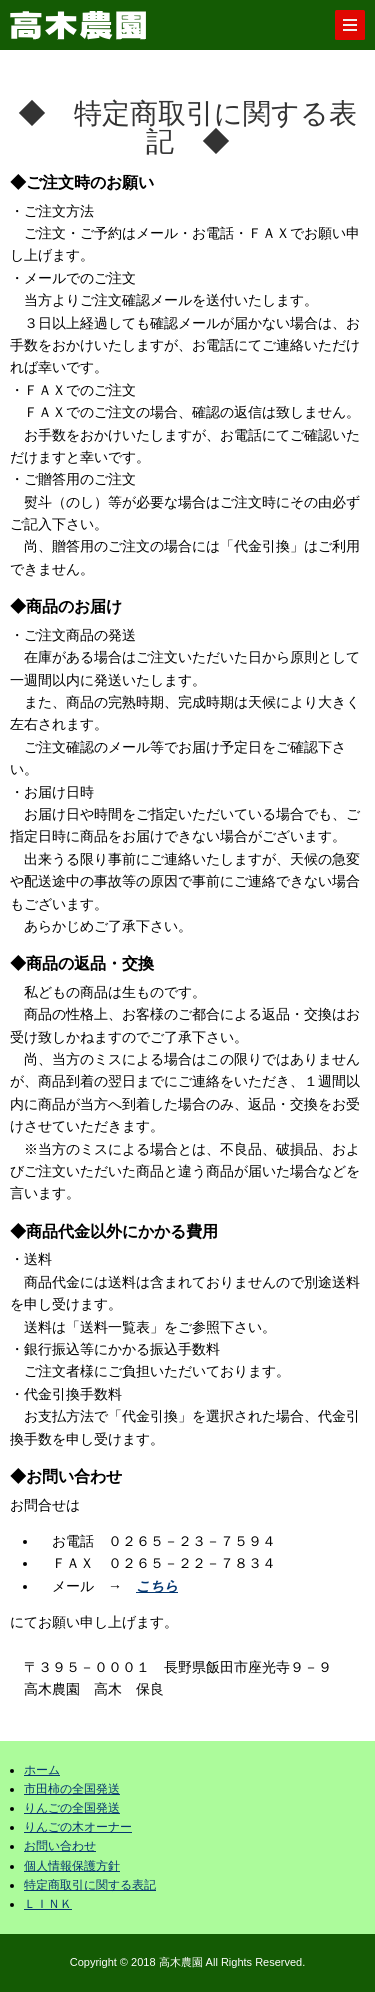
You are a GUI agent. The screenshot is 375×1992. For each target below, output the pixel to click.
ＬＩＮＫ (48, 1904)
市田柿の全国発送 (72, 1789)
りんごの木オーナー (78, 1827)
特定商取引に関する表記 (90, 1885)
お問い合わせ (60, 1846)
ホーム (42, 1770)
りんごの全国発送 (72, 1808)
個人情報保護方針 (72, 1866)
